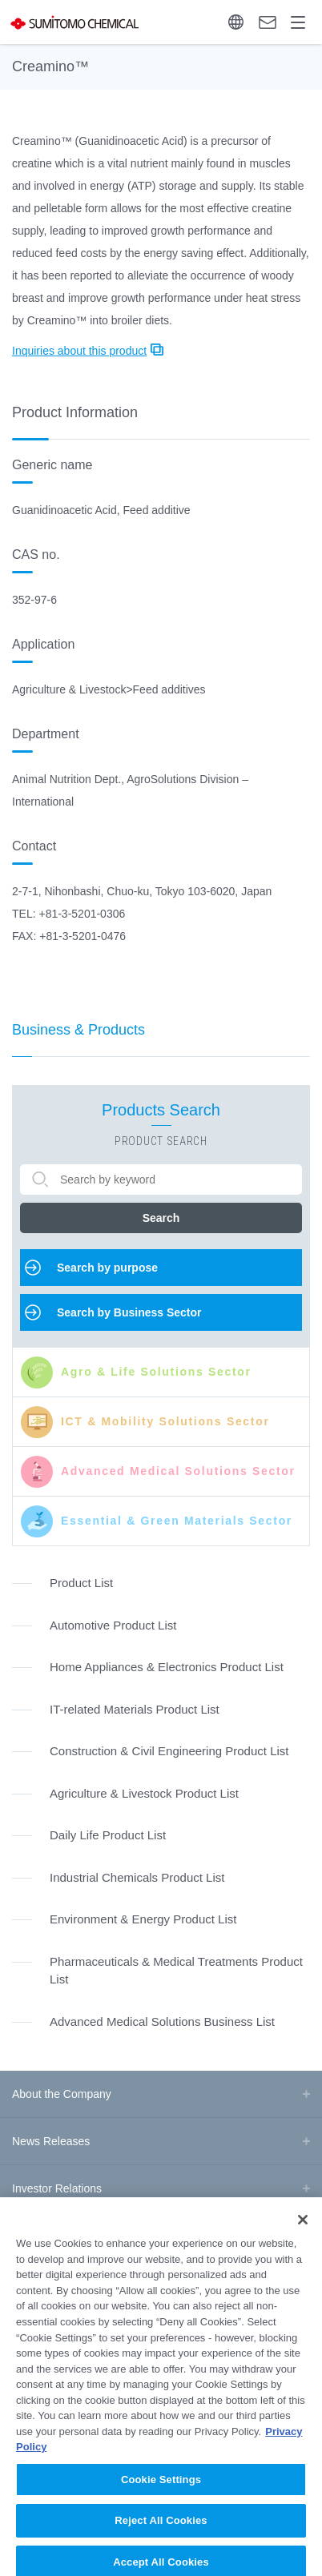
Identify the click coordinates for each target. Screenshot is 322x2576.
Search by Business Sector (129, 1312)
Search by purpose (107, 1267)
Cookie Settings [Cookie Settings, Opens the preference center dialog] (161, 2492)
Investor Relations (57, 2188)
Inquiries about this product (79, 350)
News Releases (51, 2141)
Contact (267, 22)
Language (236, 22)
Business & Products (78, 1030)
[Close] (302, 2232)
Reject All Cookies (161, 2533)
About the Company (61, 2094)
